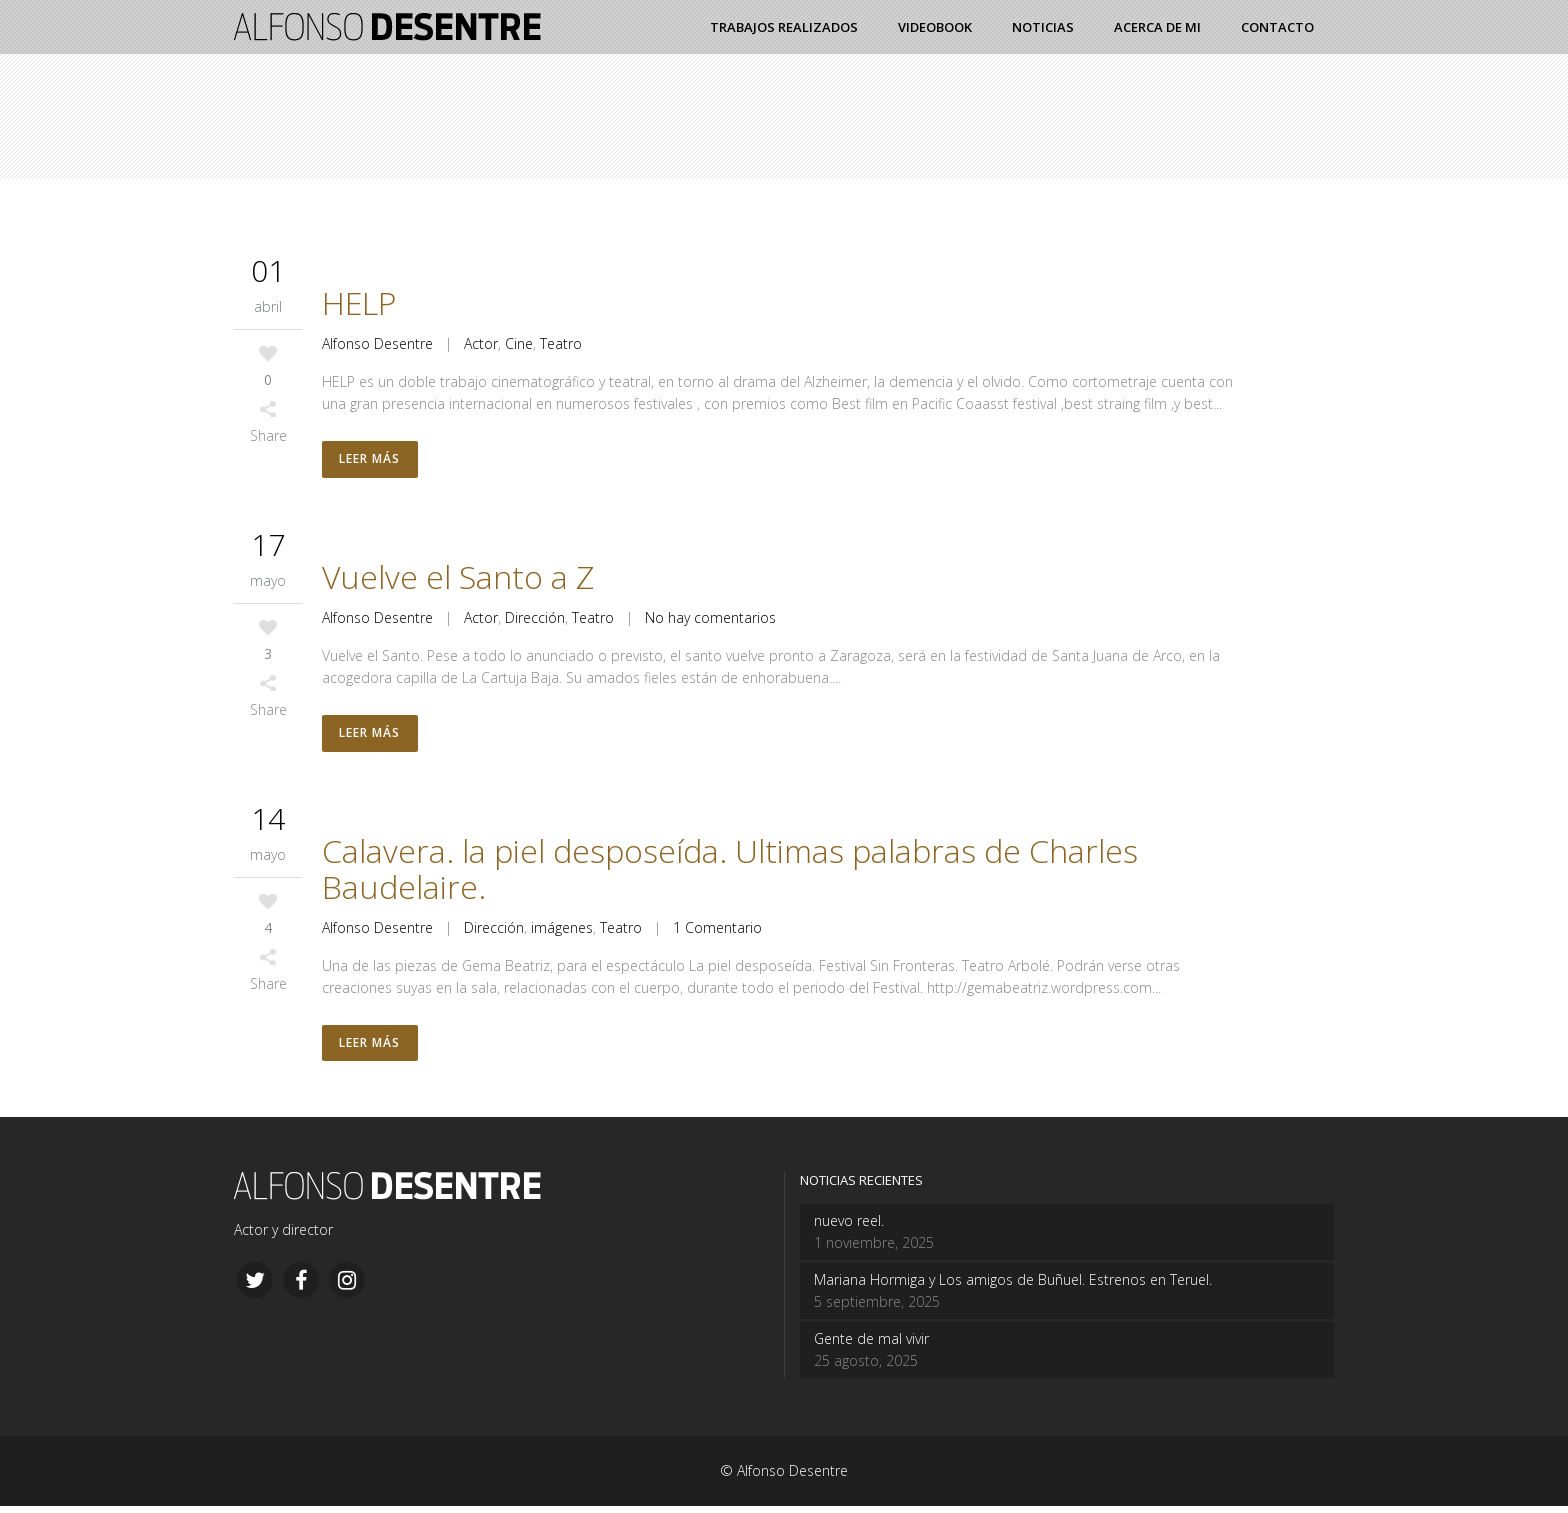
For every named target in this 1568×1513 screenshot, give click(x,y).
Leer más (370, 460)
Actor (481, 343)
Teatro (561, 343)
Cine (519, 343)
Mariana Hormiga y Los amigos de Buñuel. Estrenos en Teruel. (1013, 1286)
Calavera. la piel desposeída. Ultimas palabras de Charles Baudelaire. (730, 872)
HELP (359, 302)
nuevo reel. (849, 1227)
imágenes (562, 931)
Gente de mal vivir (871, 1345)
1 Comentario (717, 931)
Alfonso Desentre (377, 343)
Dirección (535, 619)
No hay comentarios (710, 619)
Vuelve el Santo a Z (458, 578)
